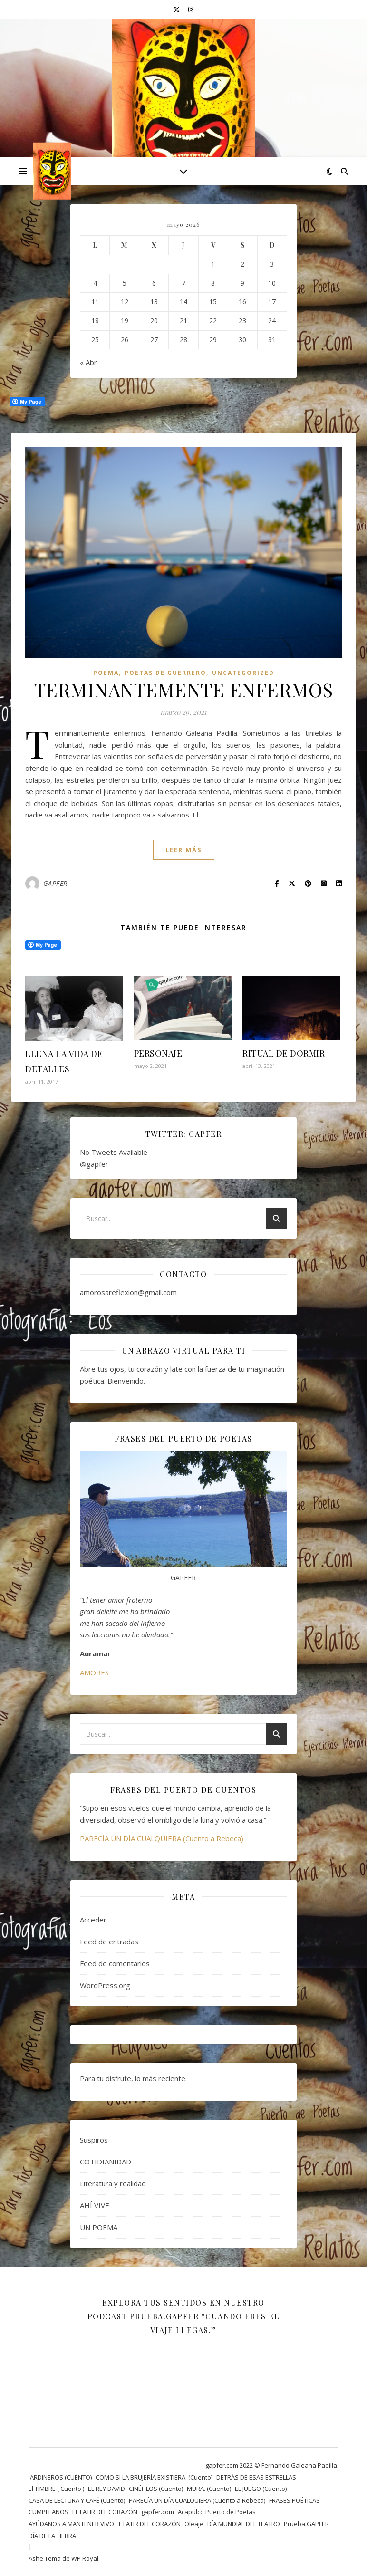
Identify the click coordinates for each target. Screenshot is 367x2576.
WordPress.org (105, 1985)
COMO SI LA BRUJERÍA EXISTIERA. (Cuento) (154, 2477)
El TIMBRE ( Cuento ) (56, 2488)
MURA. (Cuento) (209, 2488)
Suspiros (94, 2139)
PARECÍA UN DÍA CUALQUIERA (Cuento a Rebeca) (161, 1838)
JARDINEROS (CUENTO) (60, 2477)
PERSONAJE (158, 1053)
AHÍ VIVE (94, 2205)
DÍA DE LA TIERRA (52, 2535)
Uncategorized (243, 673)
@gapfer (94, 1164)
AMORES (94, 1672)
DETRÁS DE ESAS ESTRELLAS (256, 2477)
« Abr (88, 362)
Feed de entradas (109, 1941)
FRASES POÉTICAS (294, 2500)
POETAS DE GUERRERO (165, 673)
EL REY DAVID (106, 2488)
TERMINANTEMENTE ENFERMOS (183, 689)
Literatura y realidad (113, 2183)
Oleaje (193, 2523)
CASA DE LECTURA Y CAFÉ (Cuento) (77, 2500)
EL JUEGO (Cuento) (261, 2488)
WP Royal (84, 2558)
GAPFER (55, 883)
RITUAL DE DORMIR (283, 1053)
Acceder (93, 1919)
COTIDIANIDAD (105, 2161)
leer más (183, 850)
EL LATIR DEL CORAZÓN (104, 2512)
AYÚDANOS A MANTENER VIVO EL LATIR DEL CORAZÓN (105, 2523)
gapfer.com (157, 2512)
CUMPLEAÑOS (48, 2512)
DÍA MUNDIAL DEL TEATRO (243, 2523)
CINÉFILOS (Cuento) (156, 2488)
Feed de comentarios (115, 1963)
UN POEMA (98, 2227)
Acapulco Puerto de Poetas (217, 2512)
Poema (106, 673)
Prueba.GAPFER (306, 2523)
